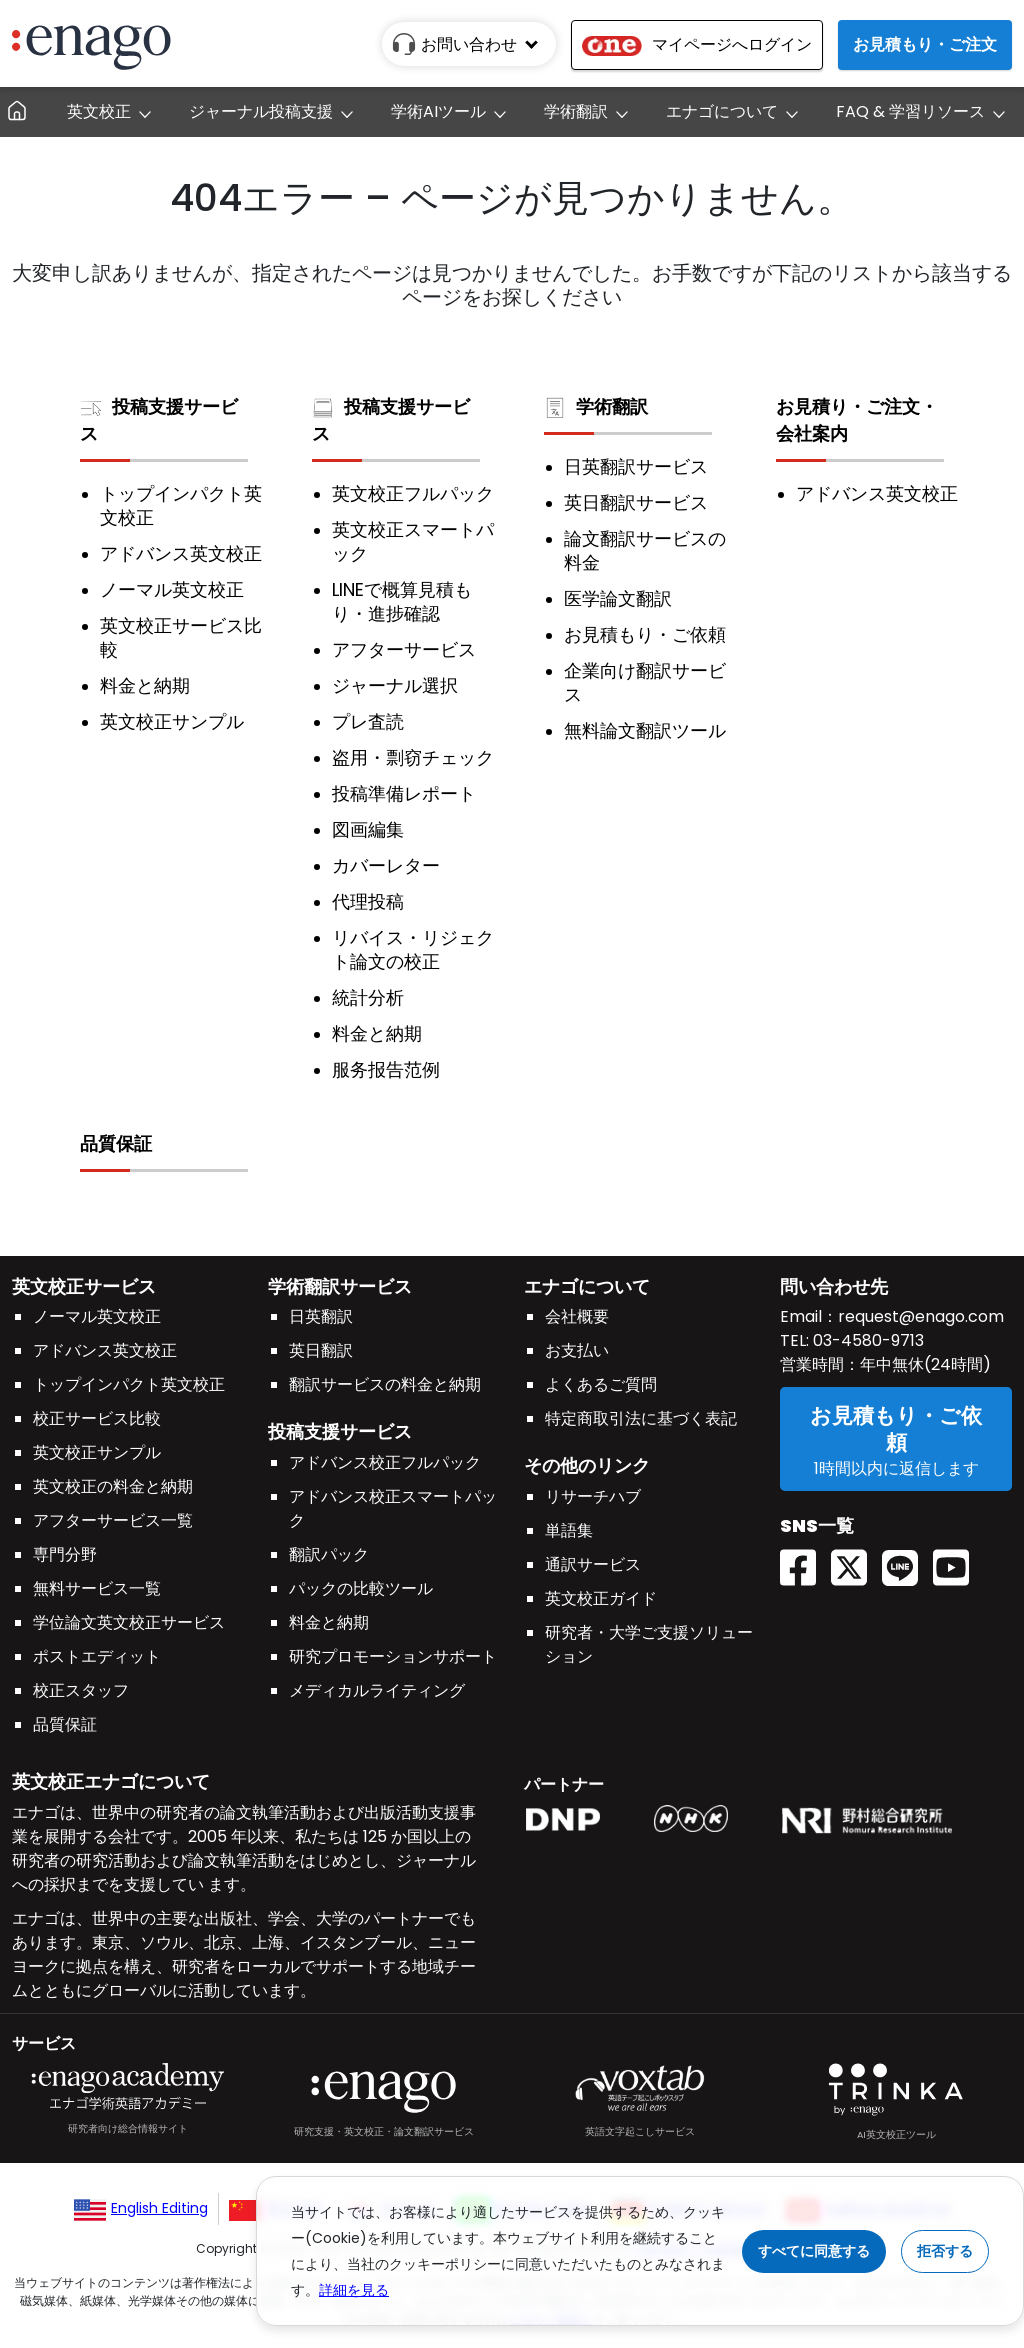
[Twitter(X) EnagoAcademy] (856, 1534)
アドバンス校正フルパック (385, 1462)
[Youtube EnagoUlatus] (958, 1534)
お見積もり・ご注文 (925, 44)
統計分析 (368, 998)
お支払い (577, 1350)
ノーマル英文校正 (172, 590)
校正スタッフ (81, 1690)
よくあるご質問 (601, 1384)
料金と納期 (145, 686)
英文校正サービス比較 (181, 638)
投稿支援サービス (159, 420)
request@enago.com (921, 1316)
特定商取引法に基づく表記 (641, 1418)
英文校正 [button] (99, 111)
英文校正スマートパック (413, 542)
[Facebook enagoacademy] (805, 1534)
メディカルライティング (377, 1690)
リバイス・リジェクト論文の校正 (413, 950)
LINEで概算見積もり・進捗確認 (402, 602)
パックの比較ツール (361, 1588)
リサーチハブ (593, 1496)
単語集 (569, 1530)
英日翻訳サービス (636, 503)
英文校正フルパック (413, 494)
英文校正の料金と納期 (113, 1486)
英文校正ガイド (601, 1598)
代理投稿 (368, 902)
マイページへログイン (697, 44)
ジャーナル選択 (395, 686)
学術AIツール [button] (438, 111)
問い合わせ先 (834, 1286)
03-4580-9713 (866, 1340)
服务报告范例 (386, 1070)
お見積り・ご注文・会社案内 (857, 420)
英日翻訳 (321, 1350)
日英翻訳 (321, 1316)
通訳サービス (593, 1564)
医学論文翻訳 (618, 599)
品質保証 (116, 1143)
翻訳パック (329, 1554)
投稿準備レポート (404, 794)
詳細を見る (354, 2290)
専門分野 (65, 1554)
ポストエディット (97, 1656)
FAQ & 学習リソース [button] (910, 111)
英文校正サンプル (172, 722)
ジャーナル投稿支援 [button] (261, 111)
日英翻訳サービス (636, 467)
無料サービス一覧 (97, 1588)
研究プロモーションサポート (393, 1656)
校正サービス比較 (97, 1418)
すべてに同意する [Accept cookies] (814, 2251)
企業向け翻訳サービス (645, 683)
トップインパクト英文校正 (181, 506)
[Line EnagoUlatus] (907, 1534)
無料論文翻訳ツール (645, 731)
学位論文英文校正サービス (129, 1622)
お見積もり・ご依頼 (645, 635)
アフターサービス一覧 (113, 1520)
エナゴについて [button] (722, 111)
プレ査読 (368, 722)
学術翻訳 (596, 406)
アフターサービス (404, 650)
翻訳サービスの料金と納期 (385, 1384)
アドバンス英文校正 (181, 554)
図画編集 (368, 830)
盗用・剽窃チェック (413, 758)
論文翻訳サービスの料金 (645, 551)
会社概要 (577, 1316)
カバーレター (386, 866)
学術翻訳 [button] (576, 111)
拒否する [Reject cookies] (945, 2251)
